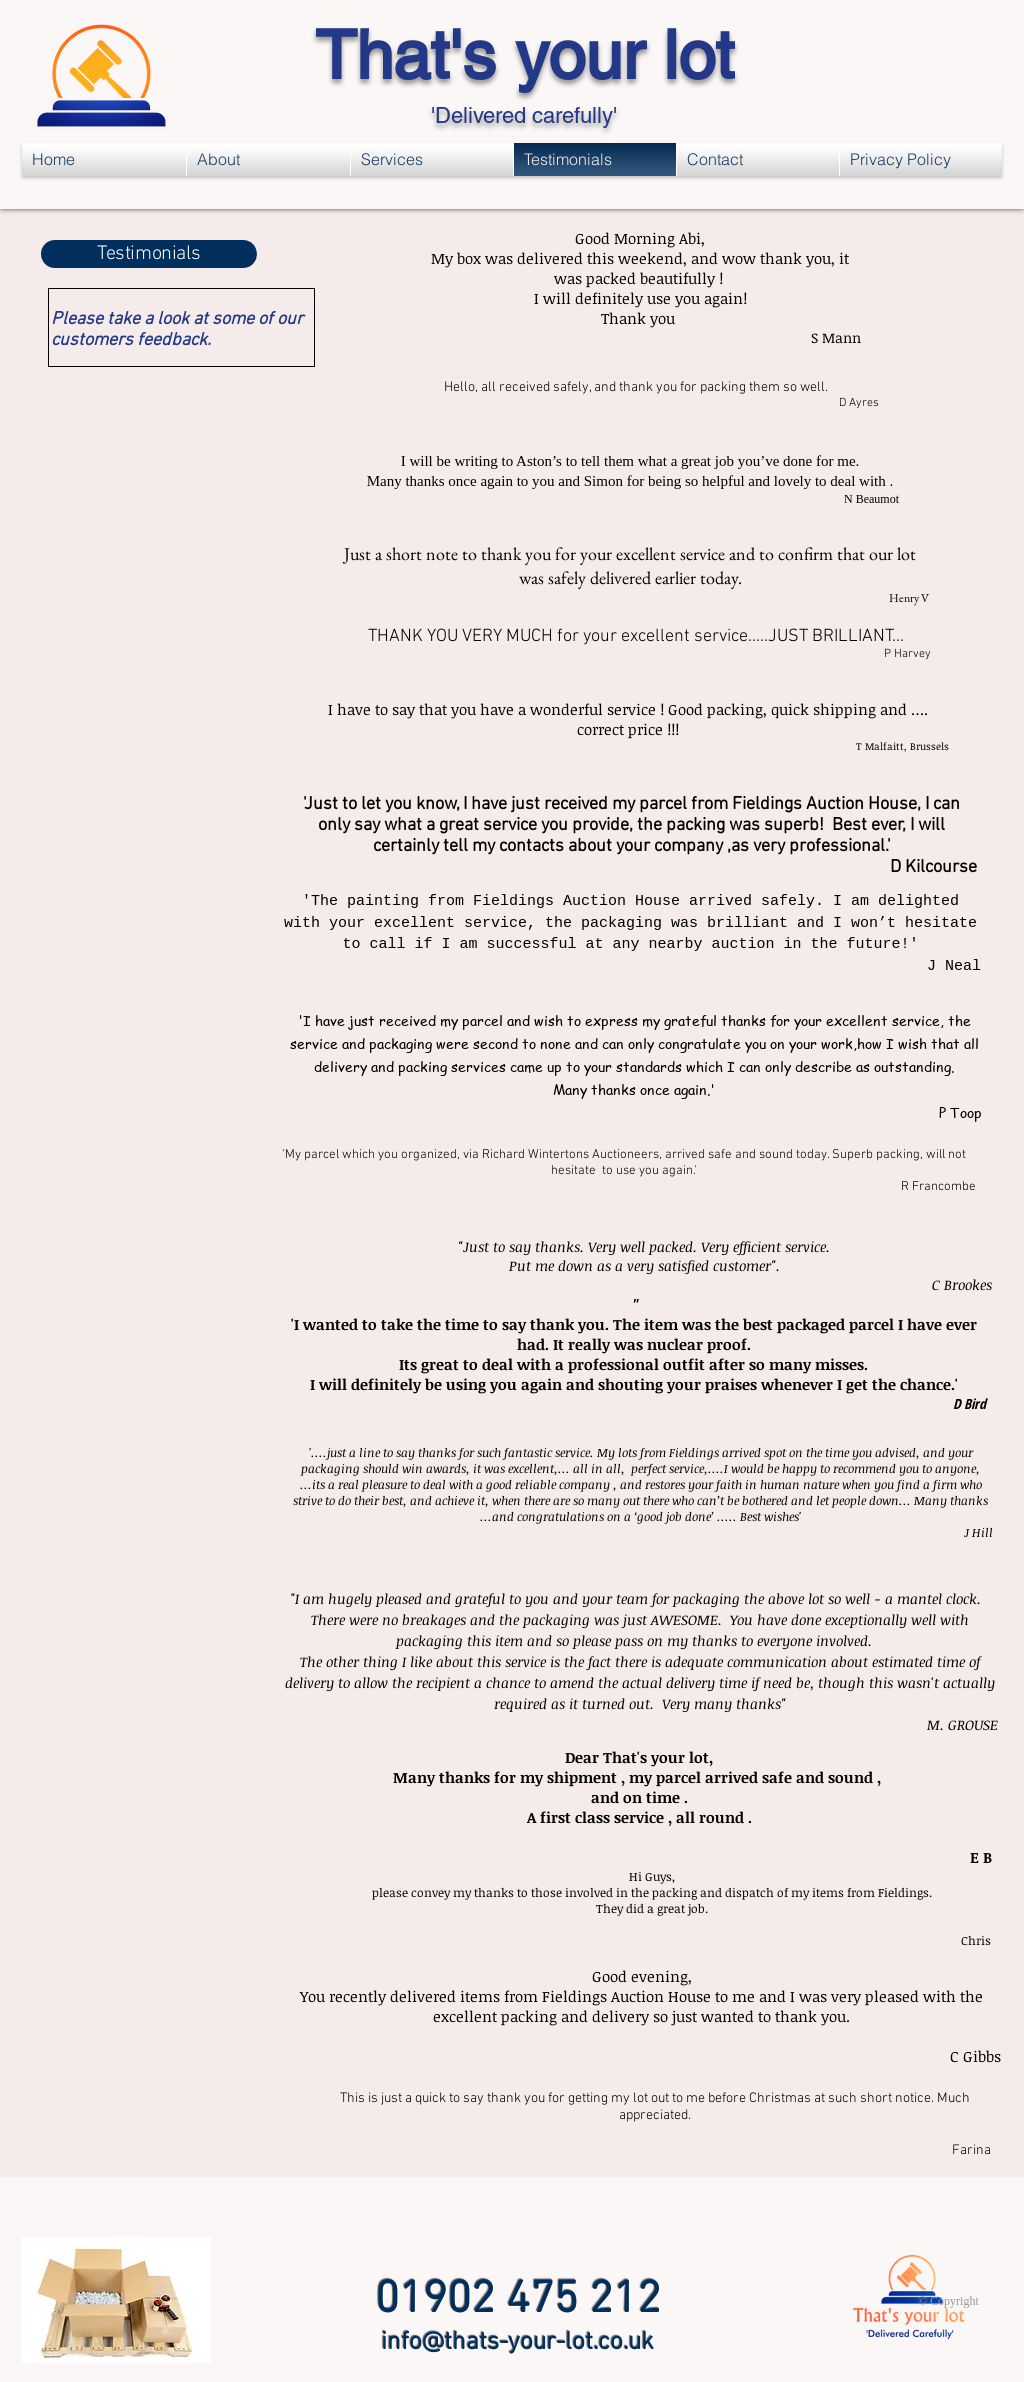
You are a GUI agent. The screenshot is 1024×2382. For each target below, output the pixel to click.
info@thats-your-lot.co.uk (517, 2343)
